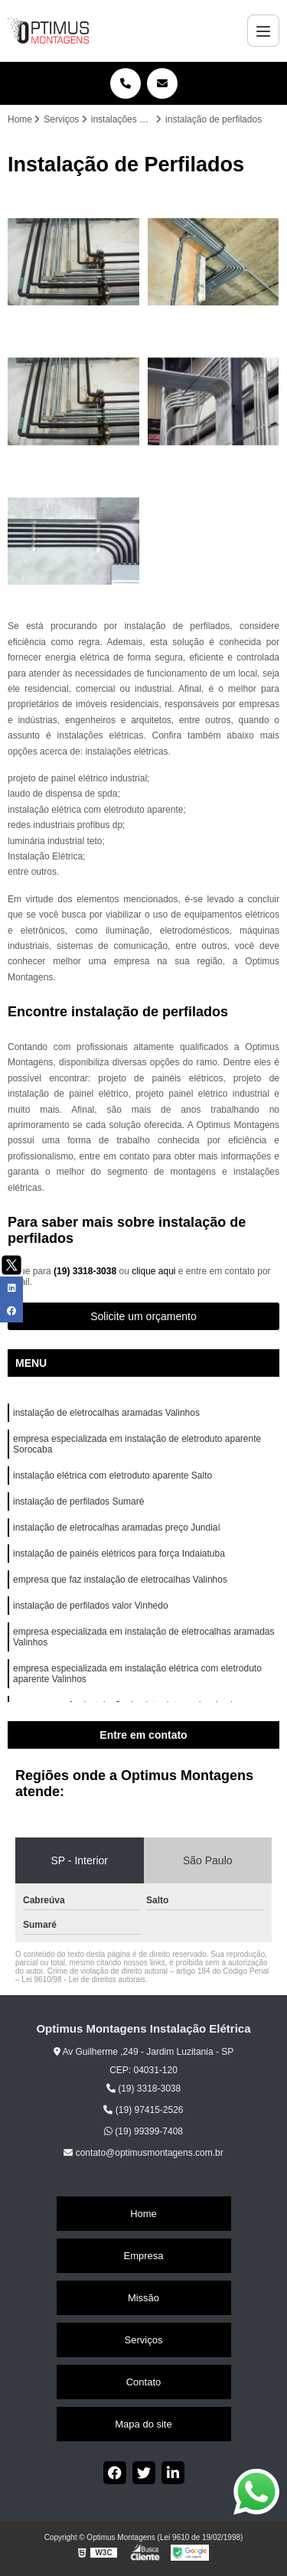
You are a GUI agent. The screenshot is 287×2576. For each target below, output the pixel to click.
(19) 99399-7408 (143, 2131)
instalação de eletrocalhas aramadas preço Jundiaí (116, 1527)
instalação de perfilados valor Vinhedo (92, 1605)
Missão (143, 2298)
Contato (143, 2382)
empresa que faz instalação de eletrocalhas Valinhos (121, 1579)
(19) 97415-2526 (143, 2110)
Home (143, 2213)
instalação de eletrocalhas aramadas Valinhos (107, 1412)
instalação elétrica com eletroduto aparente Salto (112, 1475)
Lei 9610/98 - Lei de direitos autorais (83, 1979)
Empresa (143, 2255)
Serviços (144, 2340)
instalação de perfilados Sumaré (78, 1501)
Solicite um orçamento (143, 1316)
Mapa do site (143, 2424)
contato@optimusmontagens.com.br (143, 2152)
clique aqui (153, 1271)
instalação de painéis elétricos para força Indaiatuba (120, 1553)
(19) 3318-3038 (86, 1271)
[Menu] (263, 30)
